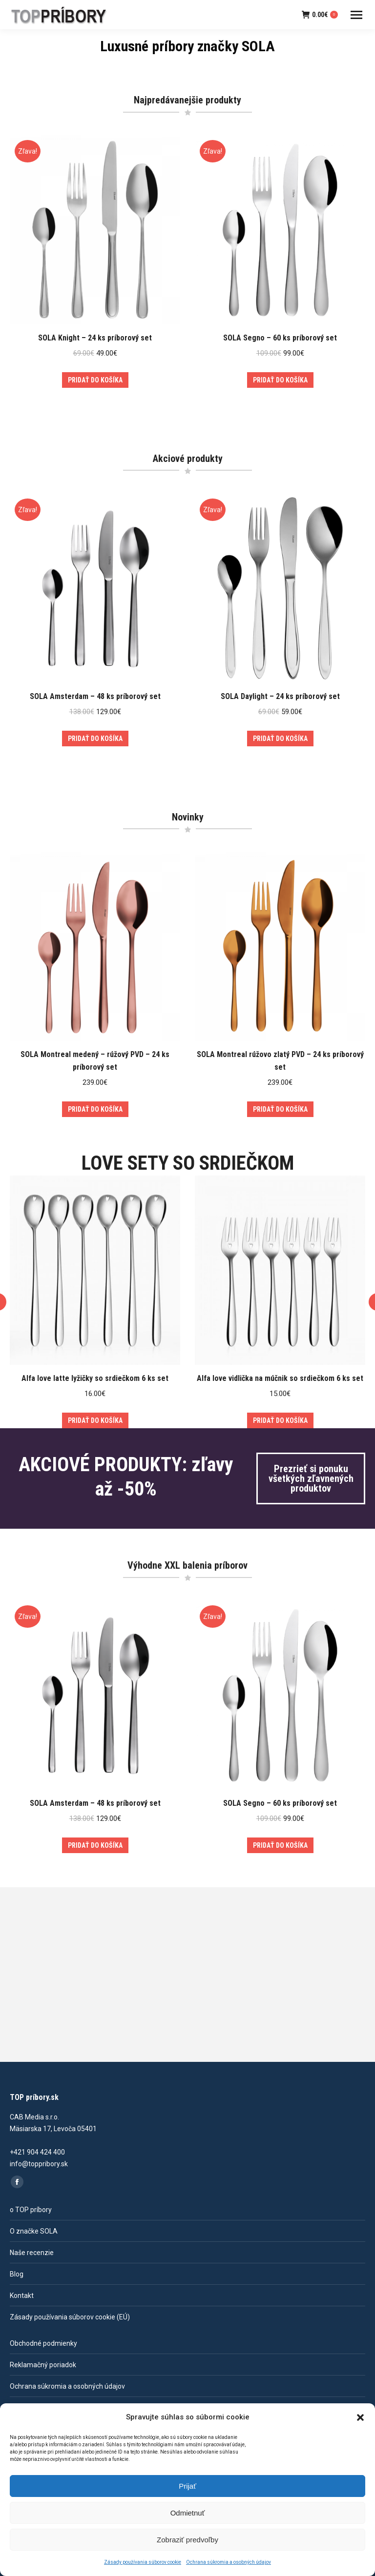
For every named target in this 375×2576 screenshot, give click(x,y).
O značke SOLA (34, 2231)
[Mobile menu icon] (356, 14)
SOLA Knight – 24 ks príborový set (95, 337)
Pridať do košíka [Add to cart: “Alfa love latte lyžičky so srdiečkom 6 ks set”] (95, 1420)
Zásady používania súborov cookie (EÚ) (70, 2317)
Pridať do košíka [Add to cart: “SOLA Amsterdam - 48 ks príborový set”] (95, 738)
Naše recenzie (32, 2252)
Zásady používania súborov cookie (142, 2562)
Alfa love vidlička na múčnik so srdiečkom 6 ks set (280, 1378)
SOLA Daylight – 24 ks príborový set (280, 696)
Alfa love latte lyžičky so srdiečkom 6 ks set (94, 1378)
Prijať (187, 2486)
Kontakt (22, 2295)
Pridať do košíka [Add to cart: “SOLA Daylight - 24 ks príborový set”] (280, 738)
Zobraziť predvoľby (187, 2540)
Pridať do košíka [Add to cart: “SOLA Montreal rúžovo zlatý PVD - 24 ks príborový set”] (280, 1109)
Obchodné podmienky (43, 2343)
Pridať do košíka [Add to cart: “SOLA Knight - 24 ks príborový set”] (95, 380)
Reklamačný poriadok (43, 2365)
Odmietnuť (187, 2513)
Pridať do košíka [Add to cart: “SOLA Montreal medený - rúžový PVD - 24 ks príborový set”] (95, 1109)
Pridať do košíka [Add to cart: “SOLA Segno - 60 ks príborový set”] (280, 380)
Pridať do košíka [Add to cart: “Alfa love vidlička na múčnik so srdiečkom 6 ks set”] (280, 1420)
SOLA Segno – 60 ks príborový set (280, 337)
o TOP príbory (31, 2210)
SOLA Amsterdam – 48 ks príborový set (95, 696)
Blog (16, 2274)
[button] (360, 2417)
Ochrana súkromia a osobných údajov (228, 2562)
